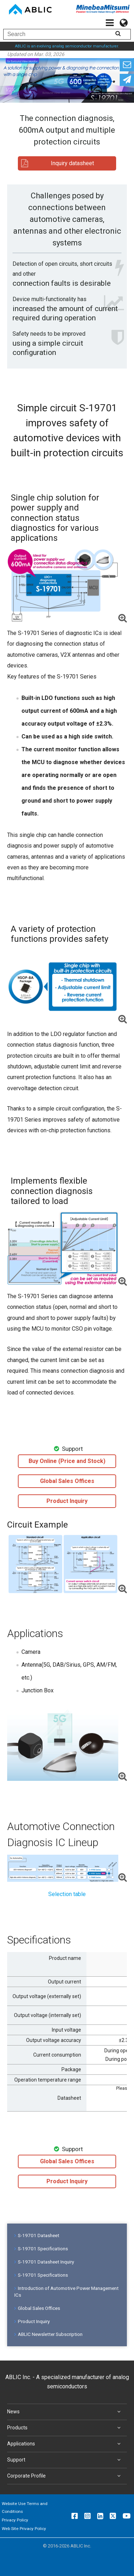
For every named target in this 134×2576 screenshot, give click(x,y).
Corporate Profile (65, 2476)
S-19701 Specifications (41, 2248)
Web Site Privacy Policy (24, 2528)
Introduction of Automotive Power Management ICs (66, 2291)
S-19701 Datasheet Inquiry (44, 2262)
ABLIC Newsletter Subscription (48, 2334)
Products (65, 2428)
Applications (65, 2444)
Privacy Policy (15, 2519)
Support (65, 2460)
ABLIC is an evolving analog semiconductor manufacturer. (67, 46)
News (65, 2412)
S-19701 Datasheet (36, 2235)
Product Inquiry (32, 2321)
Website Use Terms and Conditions (25, 2507)
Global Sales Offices (37, 2308)
